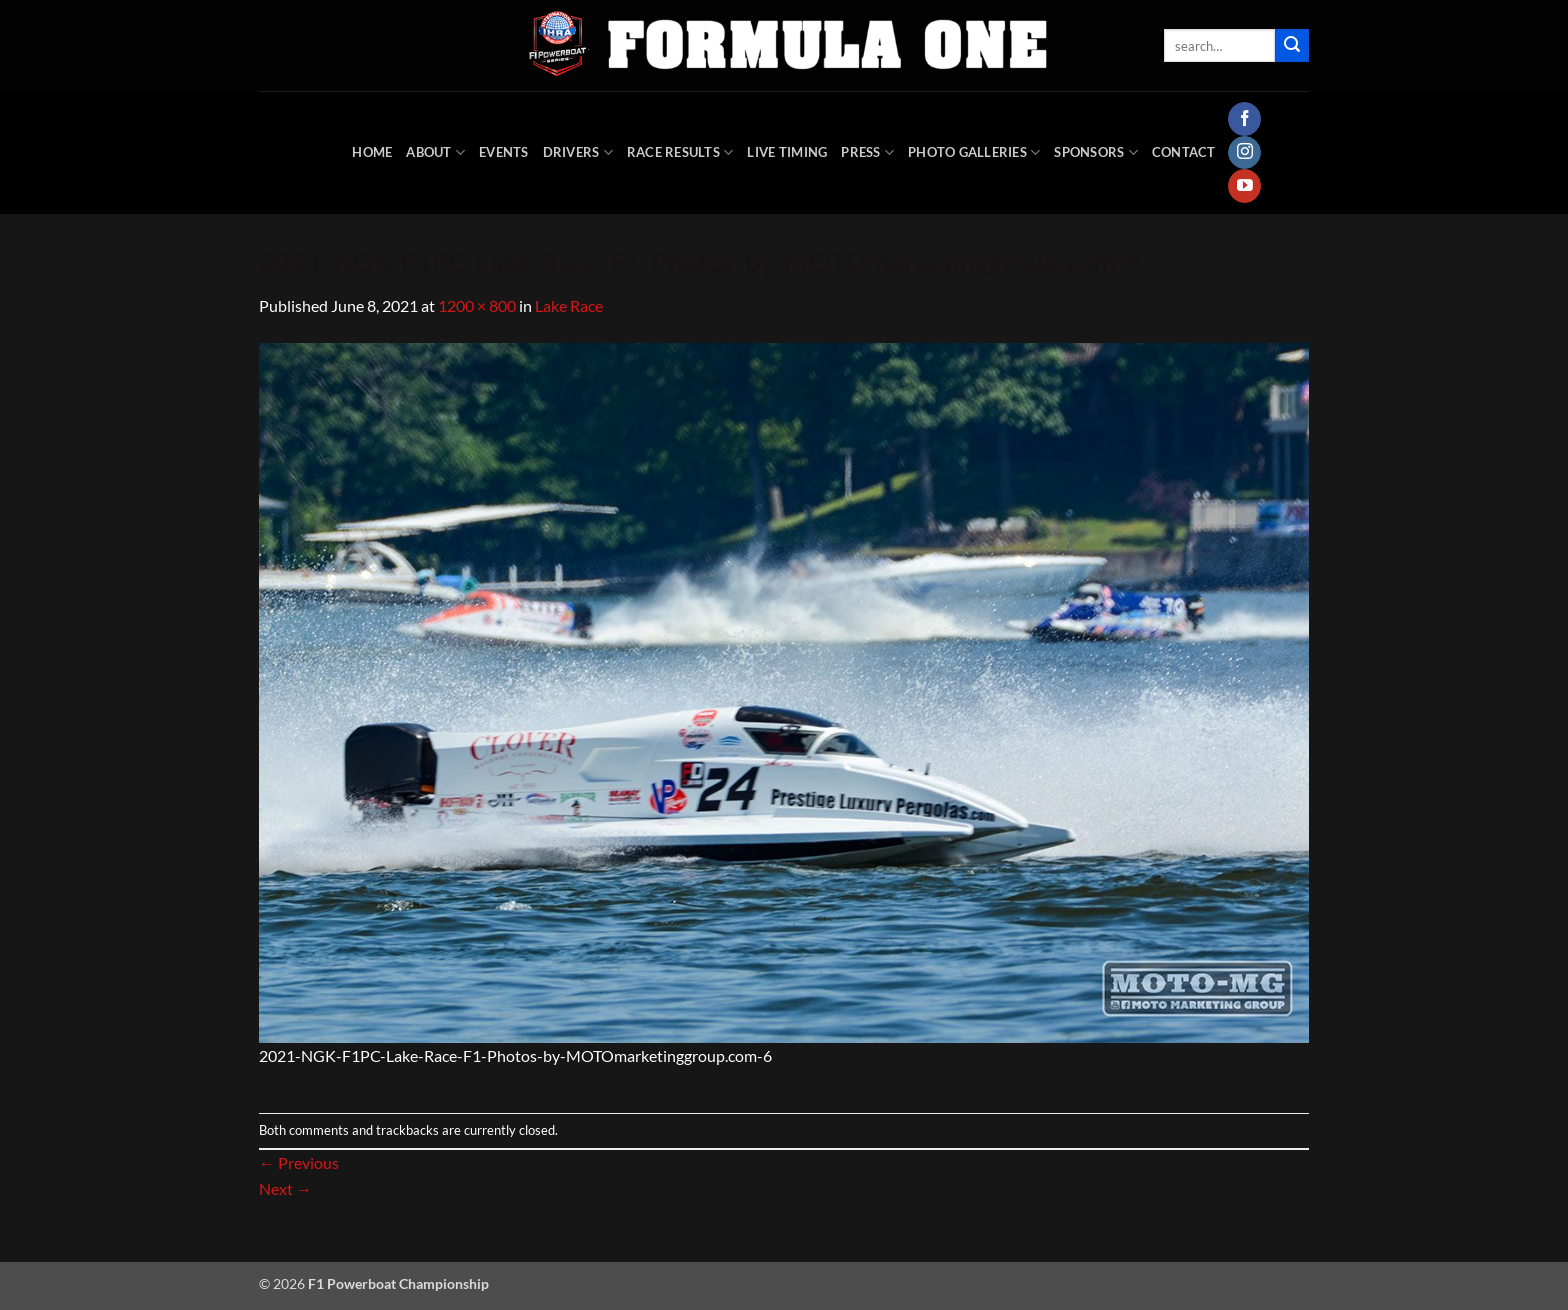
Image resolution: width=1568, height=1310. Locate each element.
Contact (1184, 152)
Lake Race (569, 305)
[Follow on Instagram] (1244, 153)
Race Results (680, 152)
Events (504, 152)
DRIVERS (578, 152)
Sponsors (1096, 152)
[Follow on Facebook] (1244, 119)
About (435, 152)
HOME (372, 152)
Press (867, 152)
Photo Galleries (974, 152)
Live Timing (787, 152)
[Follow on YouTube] (1244, 186)
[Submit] (1292, 46)
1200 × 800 (477, 305)
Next (285, 1188)
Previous (299, 1162)
